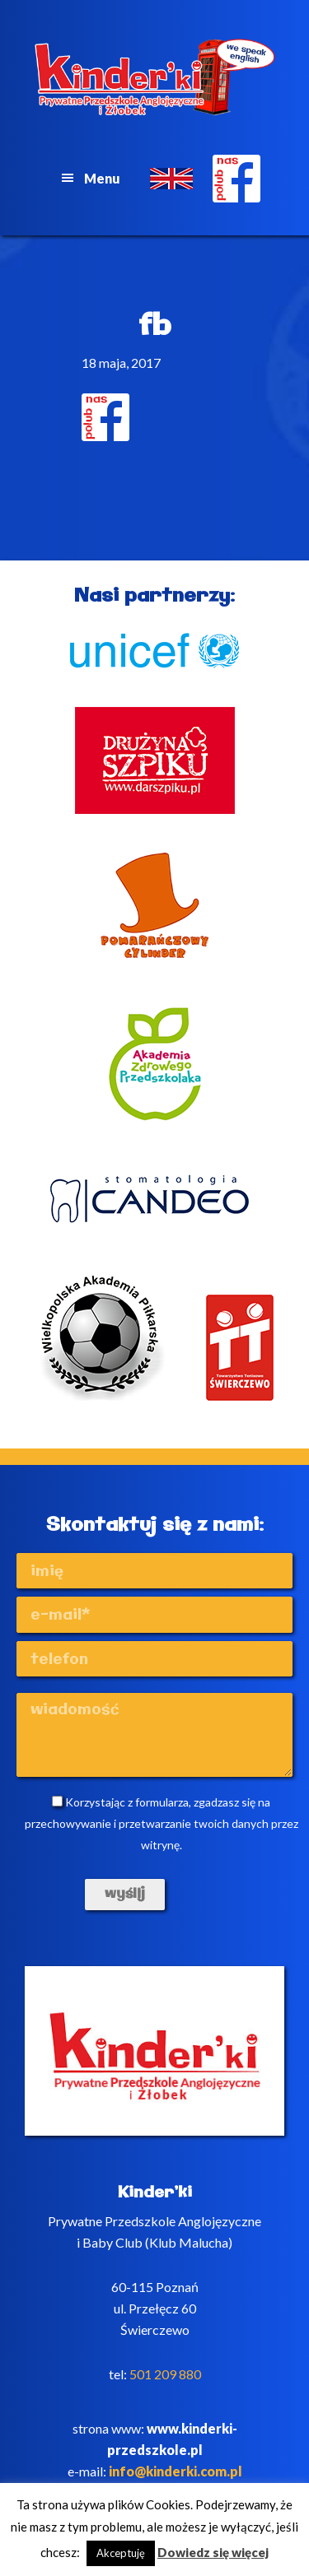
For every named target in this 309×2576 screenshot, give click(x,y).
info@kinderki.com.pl (175, 2471)
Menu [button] (102, 178)
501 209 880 (165, 2374)
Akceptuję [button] (120, 2553)
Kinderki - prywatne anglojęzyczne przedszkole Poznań (155, 77)
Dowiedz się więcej (213, 2552)
